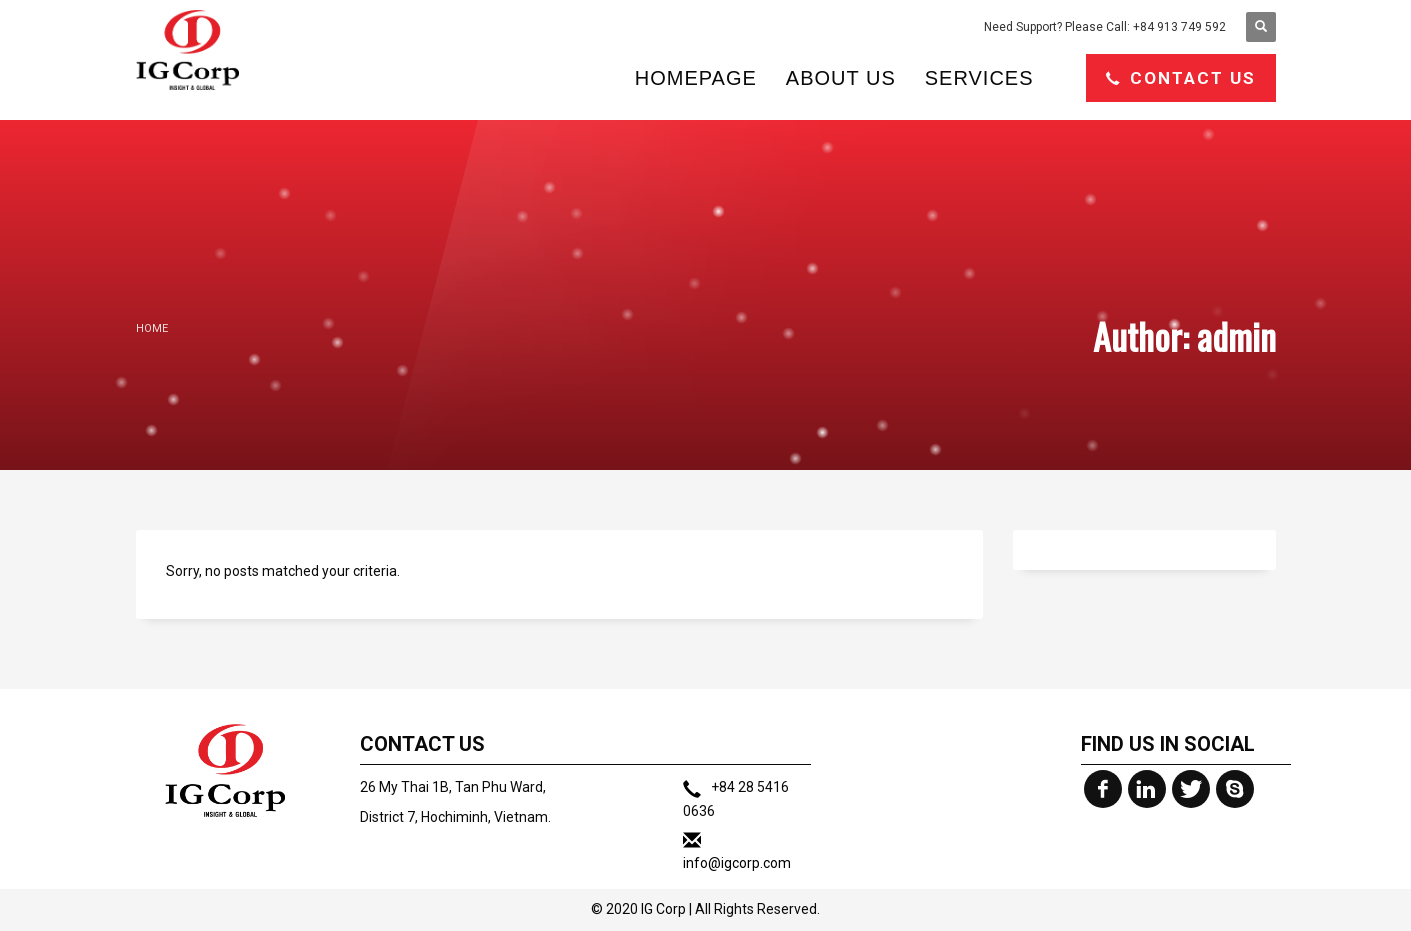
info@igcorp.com (737, 863)
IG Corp (663, 909)
